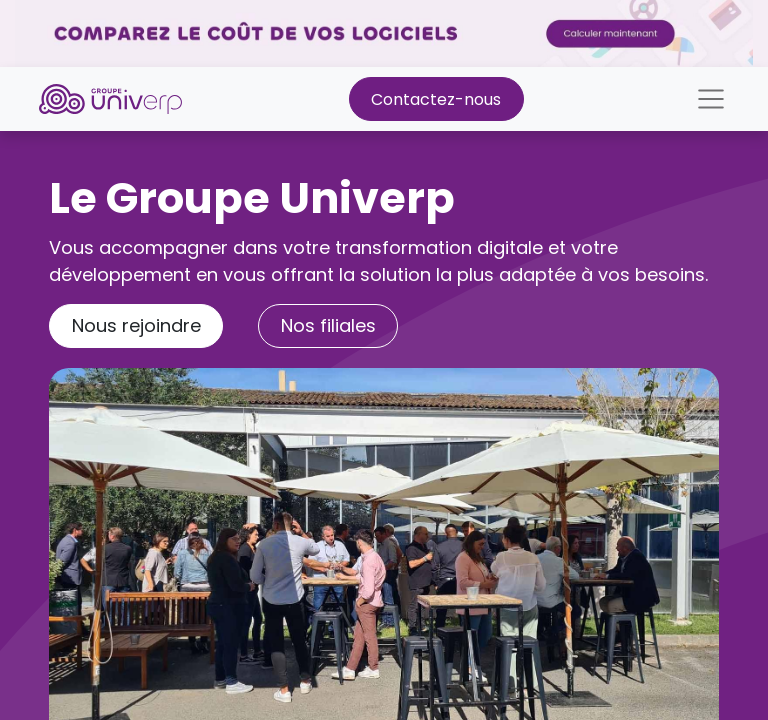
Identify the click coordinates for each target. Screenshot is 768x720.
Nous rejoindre (136, 325)
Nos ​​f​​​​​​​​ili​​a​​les (328, 325)
